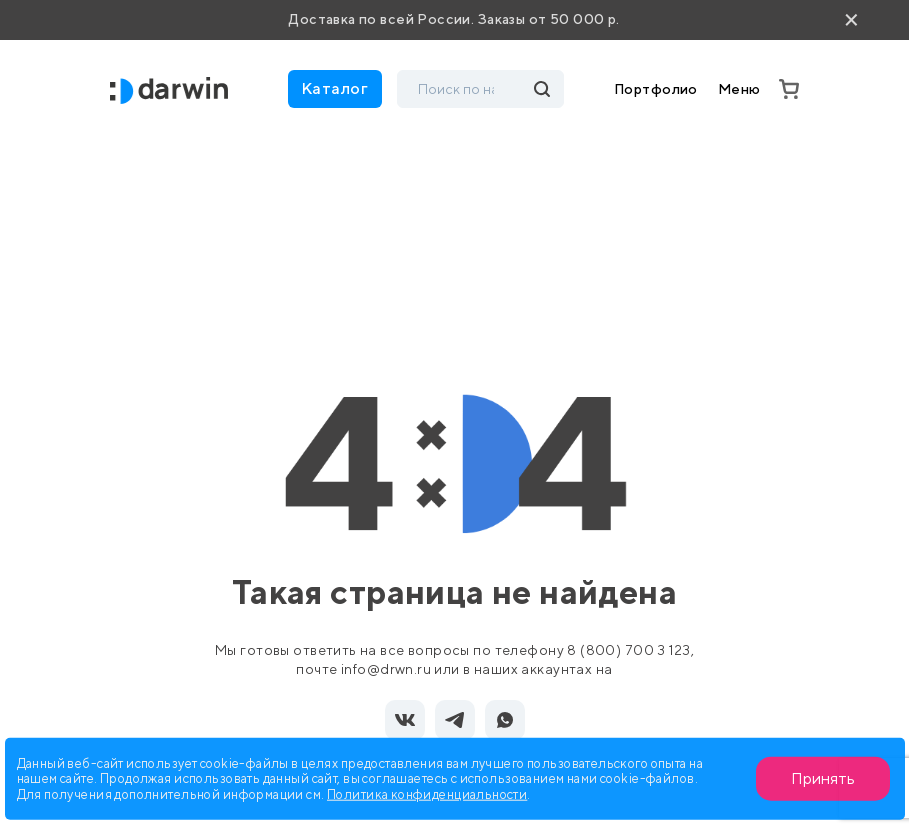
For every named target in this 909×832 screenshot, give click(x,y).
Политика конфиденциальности (427, 793)
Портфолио (656, 89)
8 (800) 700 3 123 (628, 650)
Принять (823, 778)
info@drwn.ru (386, 669)
